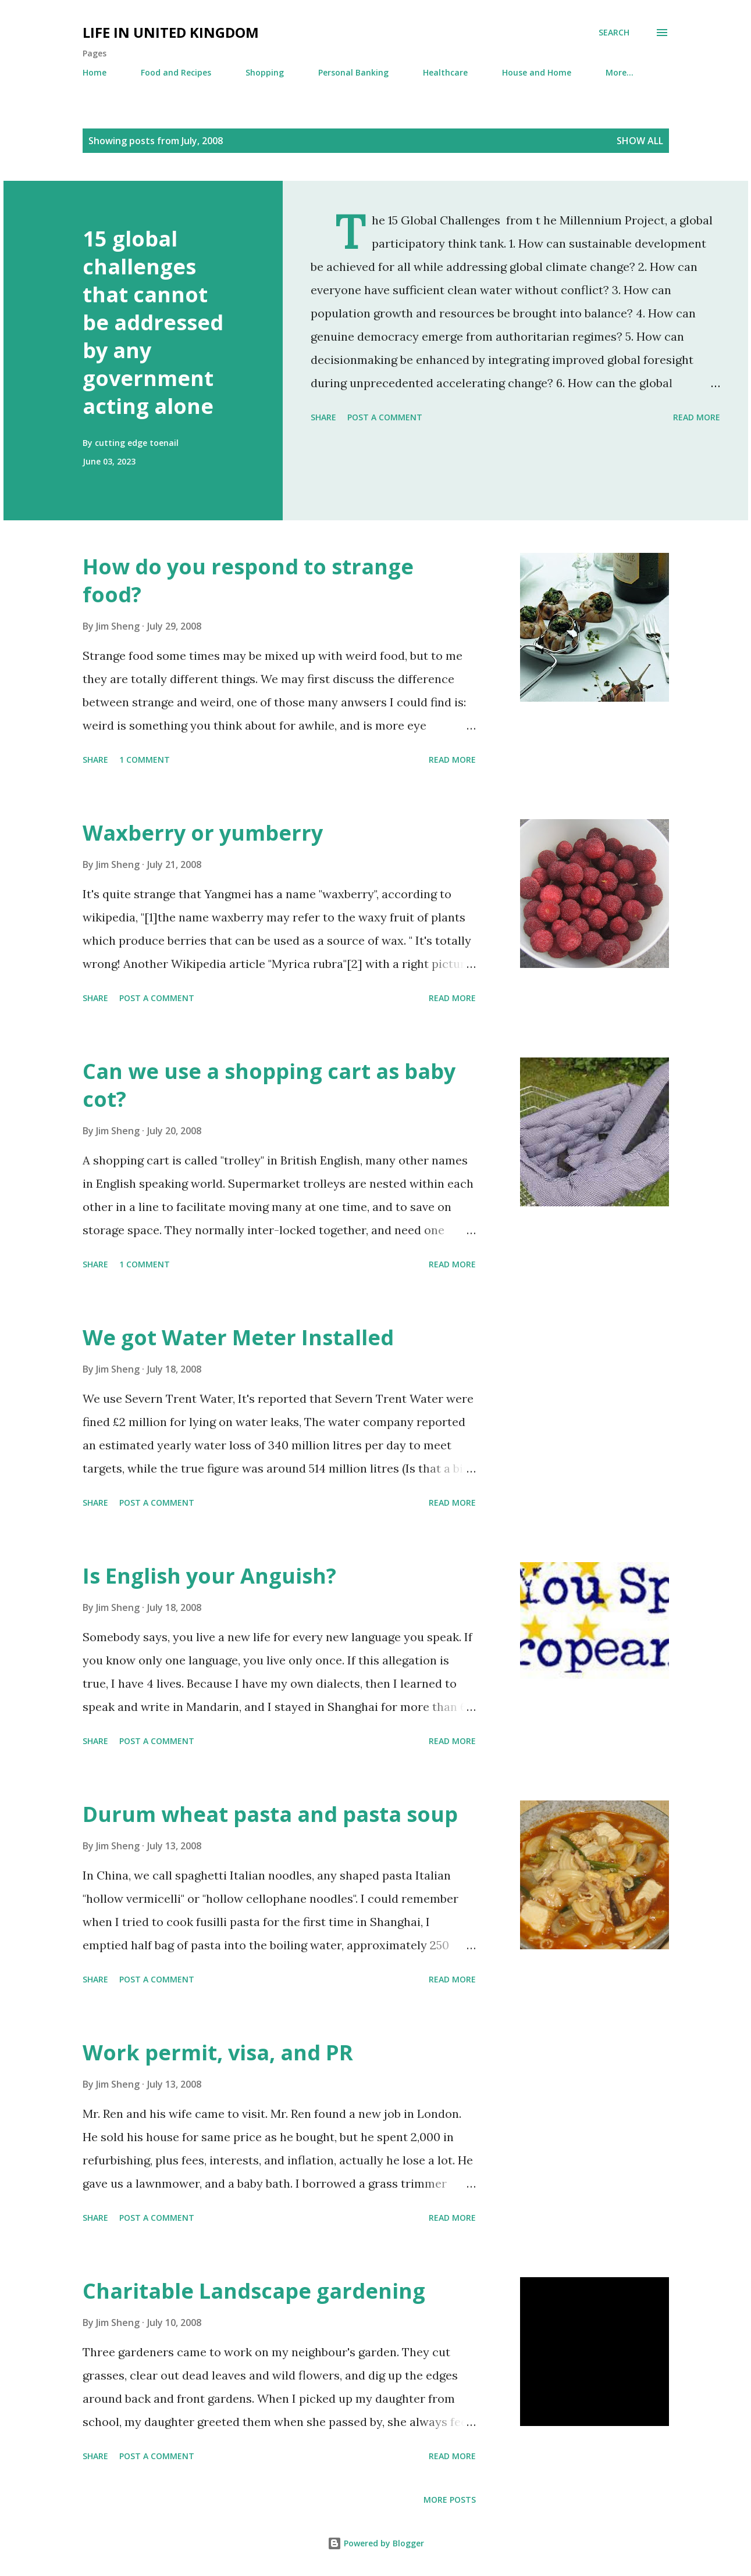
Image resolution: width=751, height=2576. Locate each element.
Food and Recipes (176, 72)
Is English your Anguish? (209, 1576)
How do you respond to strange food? (248, 580)
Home (94, 72)
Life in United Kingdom (171, 32)
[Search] (614, 33)
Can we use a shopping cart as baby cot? (269, 1085)
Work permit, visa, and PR (218, 2052)
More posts (449, 2499)
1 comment (144, 759)
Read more (696, 417)
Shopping (264, 72)
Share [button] (323, 417)
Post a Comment (384, 417)
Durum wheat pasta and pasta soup (270, 1814)
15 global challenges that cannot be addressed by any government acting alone (153, 322)
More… (619, 72)
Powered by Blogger (376, 2543)
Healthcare (445, 72)
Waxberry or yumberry (203, 833)
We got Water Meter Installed (238, 1337)
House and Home (536, 72)
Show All (640, 140)
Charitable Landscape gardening (254, 2291)
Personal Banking (353, 72)
